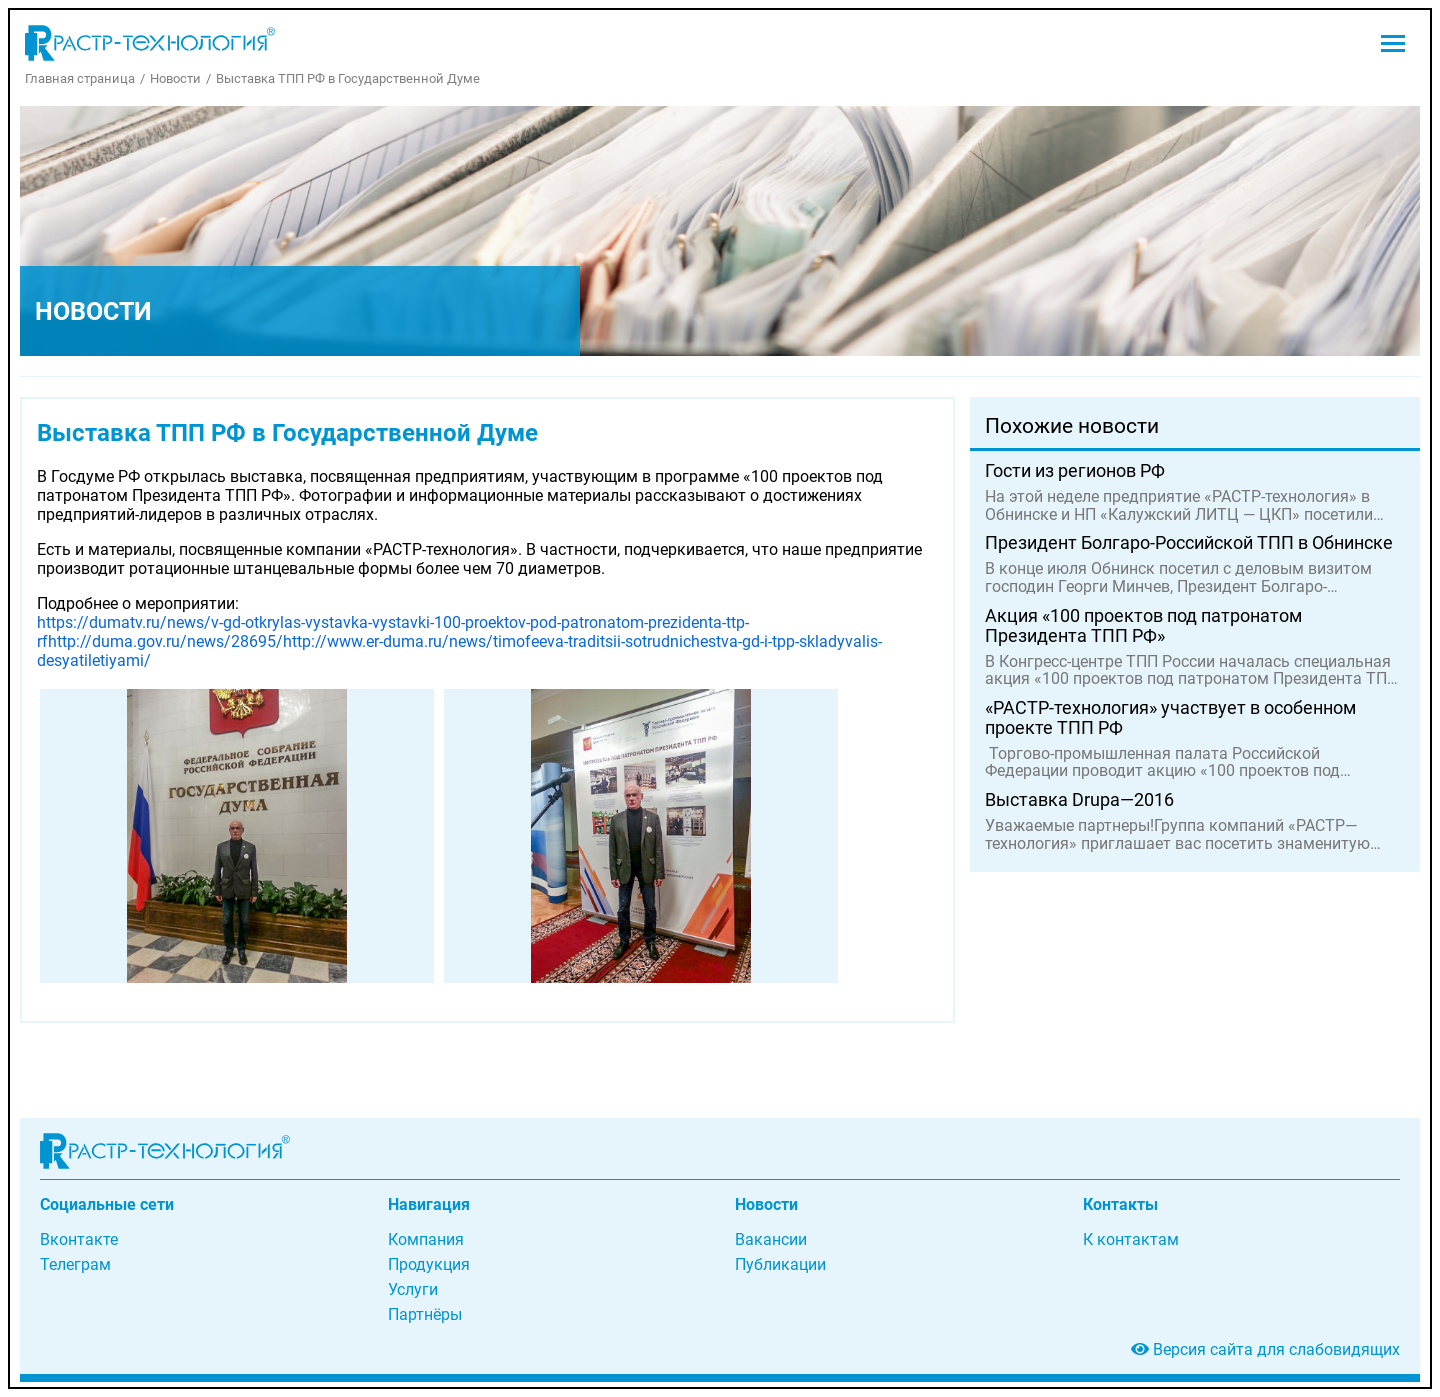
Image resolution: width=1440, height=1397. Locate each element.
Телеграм (75, 1264)
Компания (426, 1239)
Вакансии (771, 1239)
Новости (175, 78)
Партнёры (425, 1314)
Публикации (780, 1264)
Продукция (429, 1264)
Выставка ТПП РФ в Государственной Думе (348, 78)
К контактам (1131, 1239)
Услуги (413, 1289)
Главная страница (80, 78)
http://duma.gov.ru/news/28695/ (165, 641)
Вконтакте (79, 1239)
